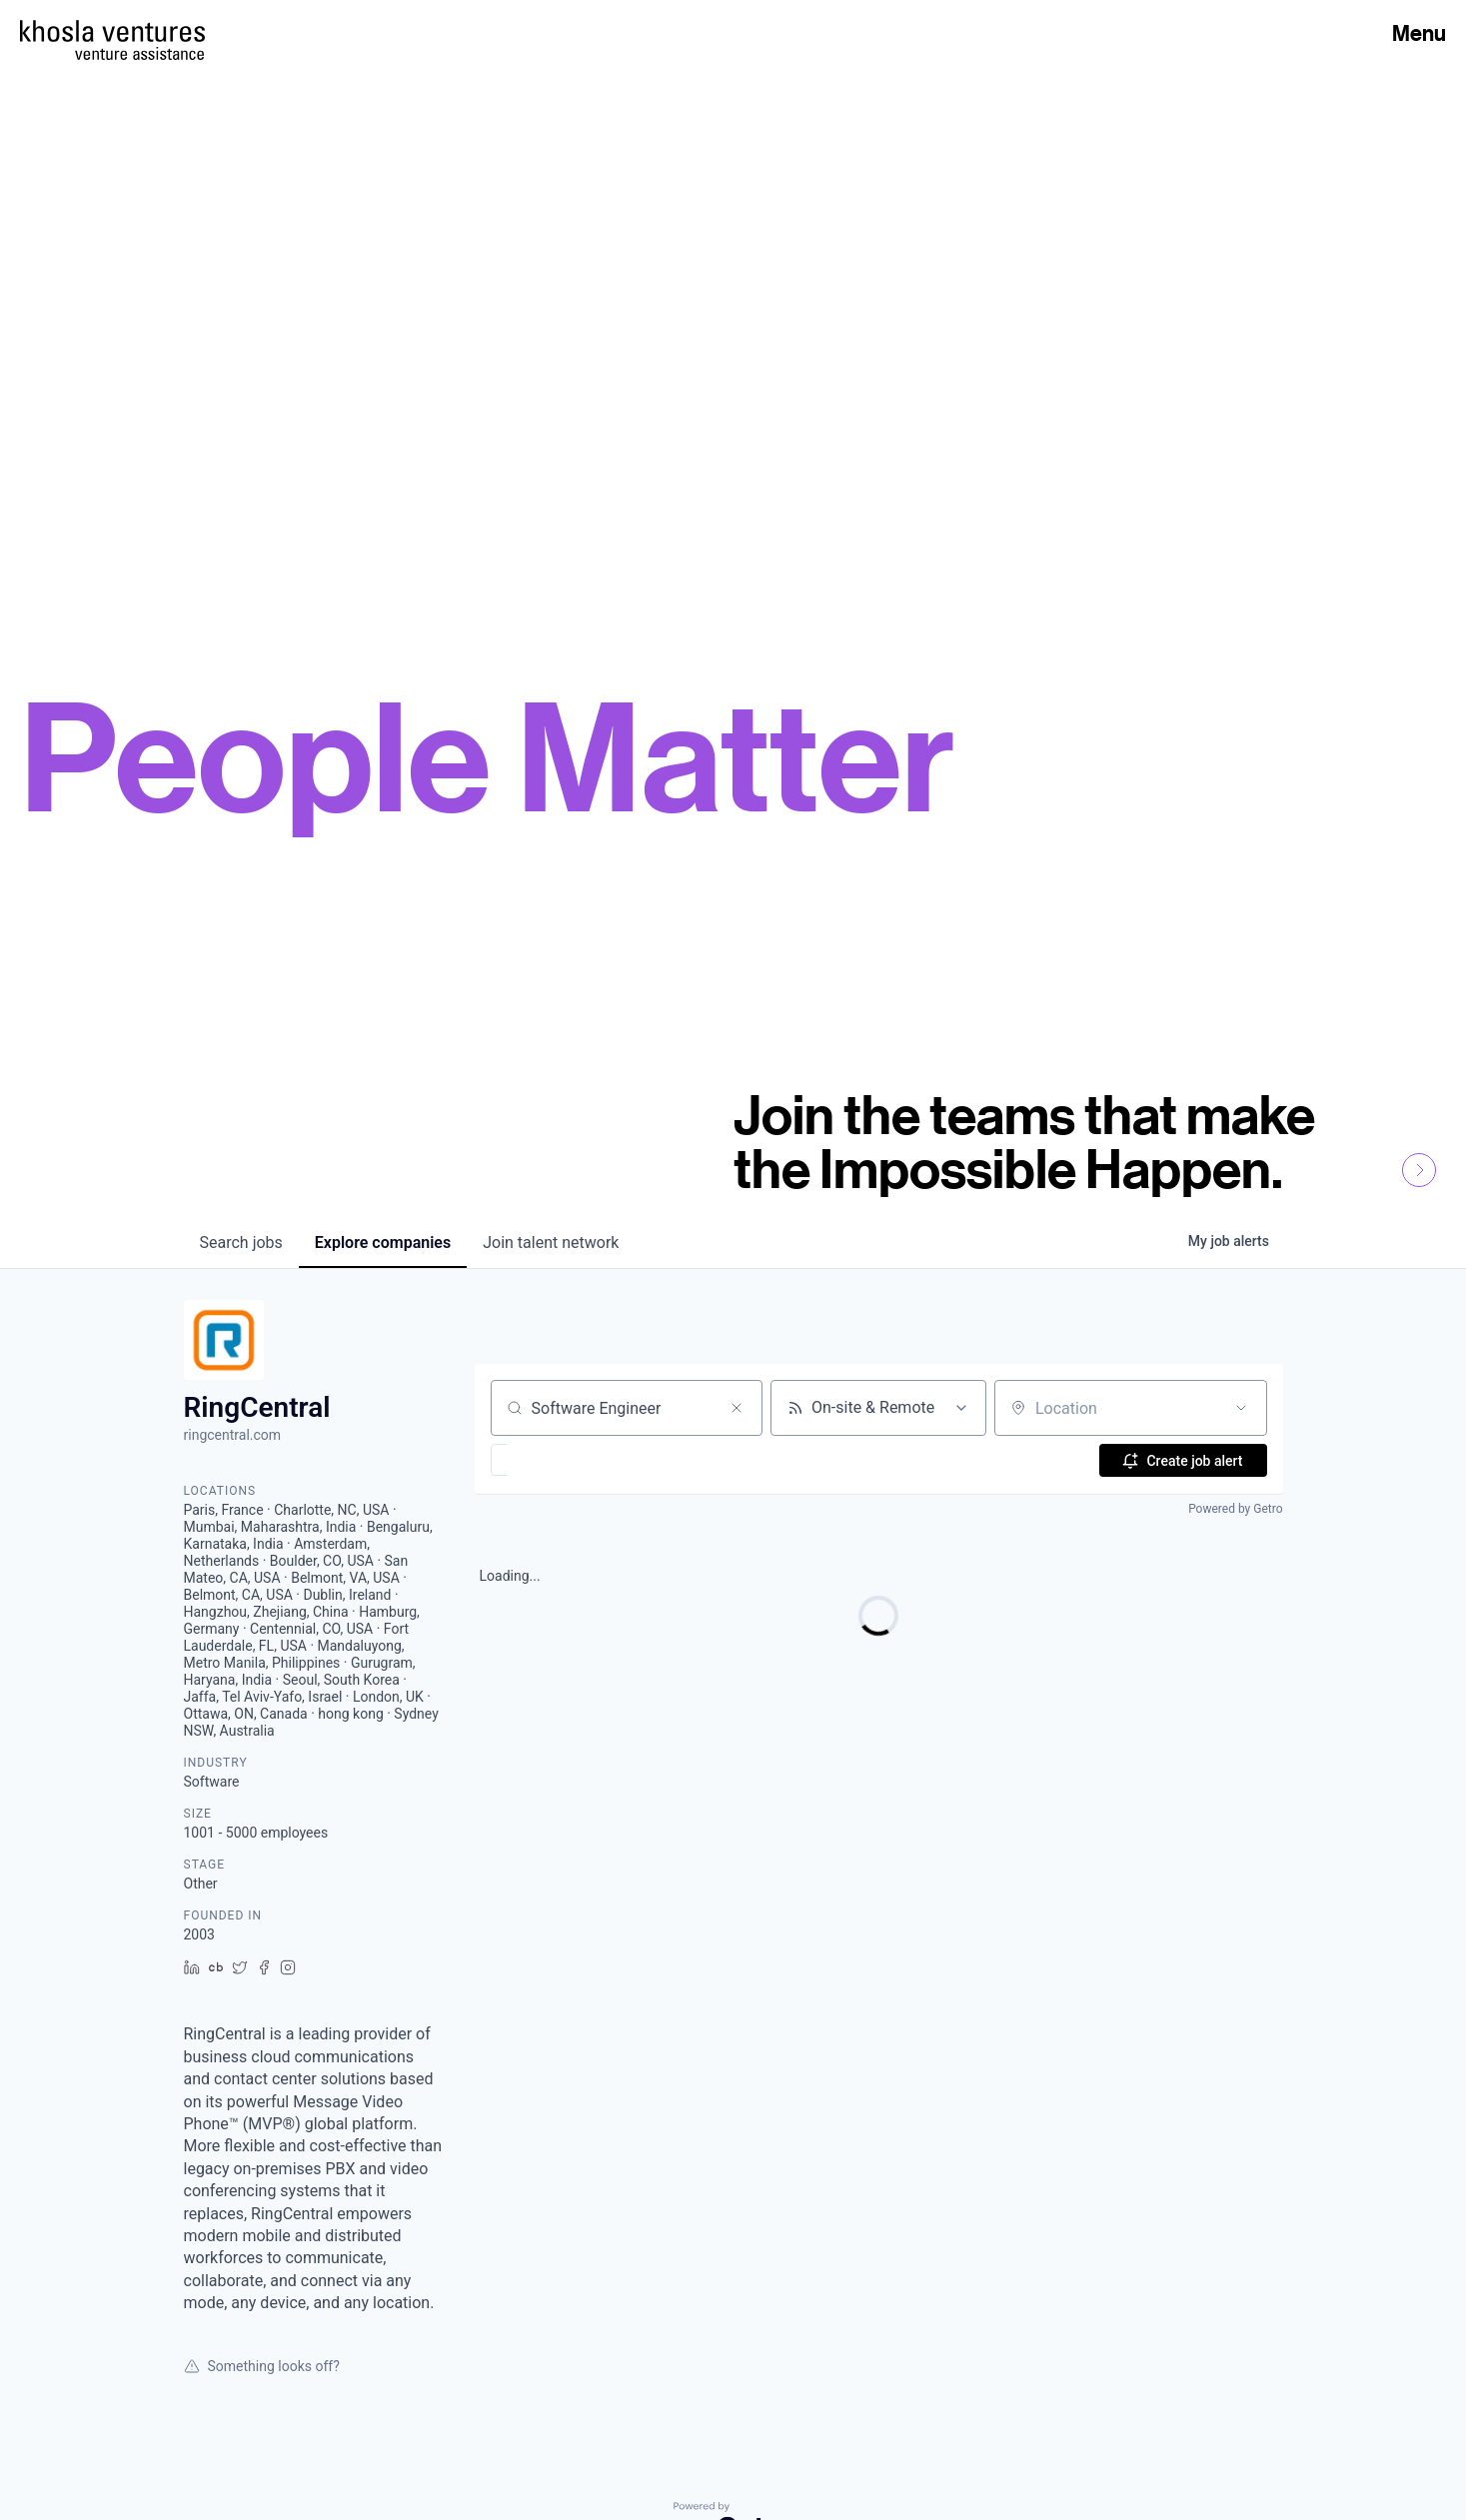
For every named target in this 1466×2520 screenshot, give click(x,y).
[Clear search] (736, 1408)
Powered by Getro (1235, 1509)
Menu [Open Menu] (1419, 33)
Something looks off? (262, 2366)
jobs (241, 1242)
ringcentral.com (233, 1435)
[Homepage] (112, 31)
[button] (557, 1460)
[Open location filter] (1241, 1408)
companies (383, 1242)
